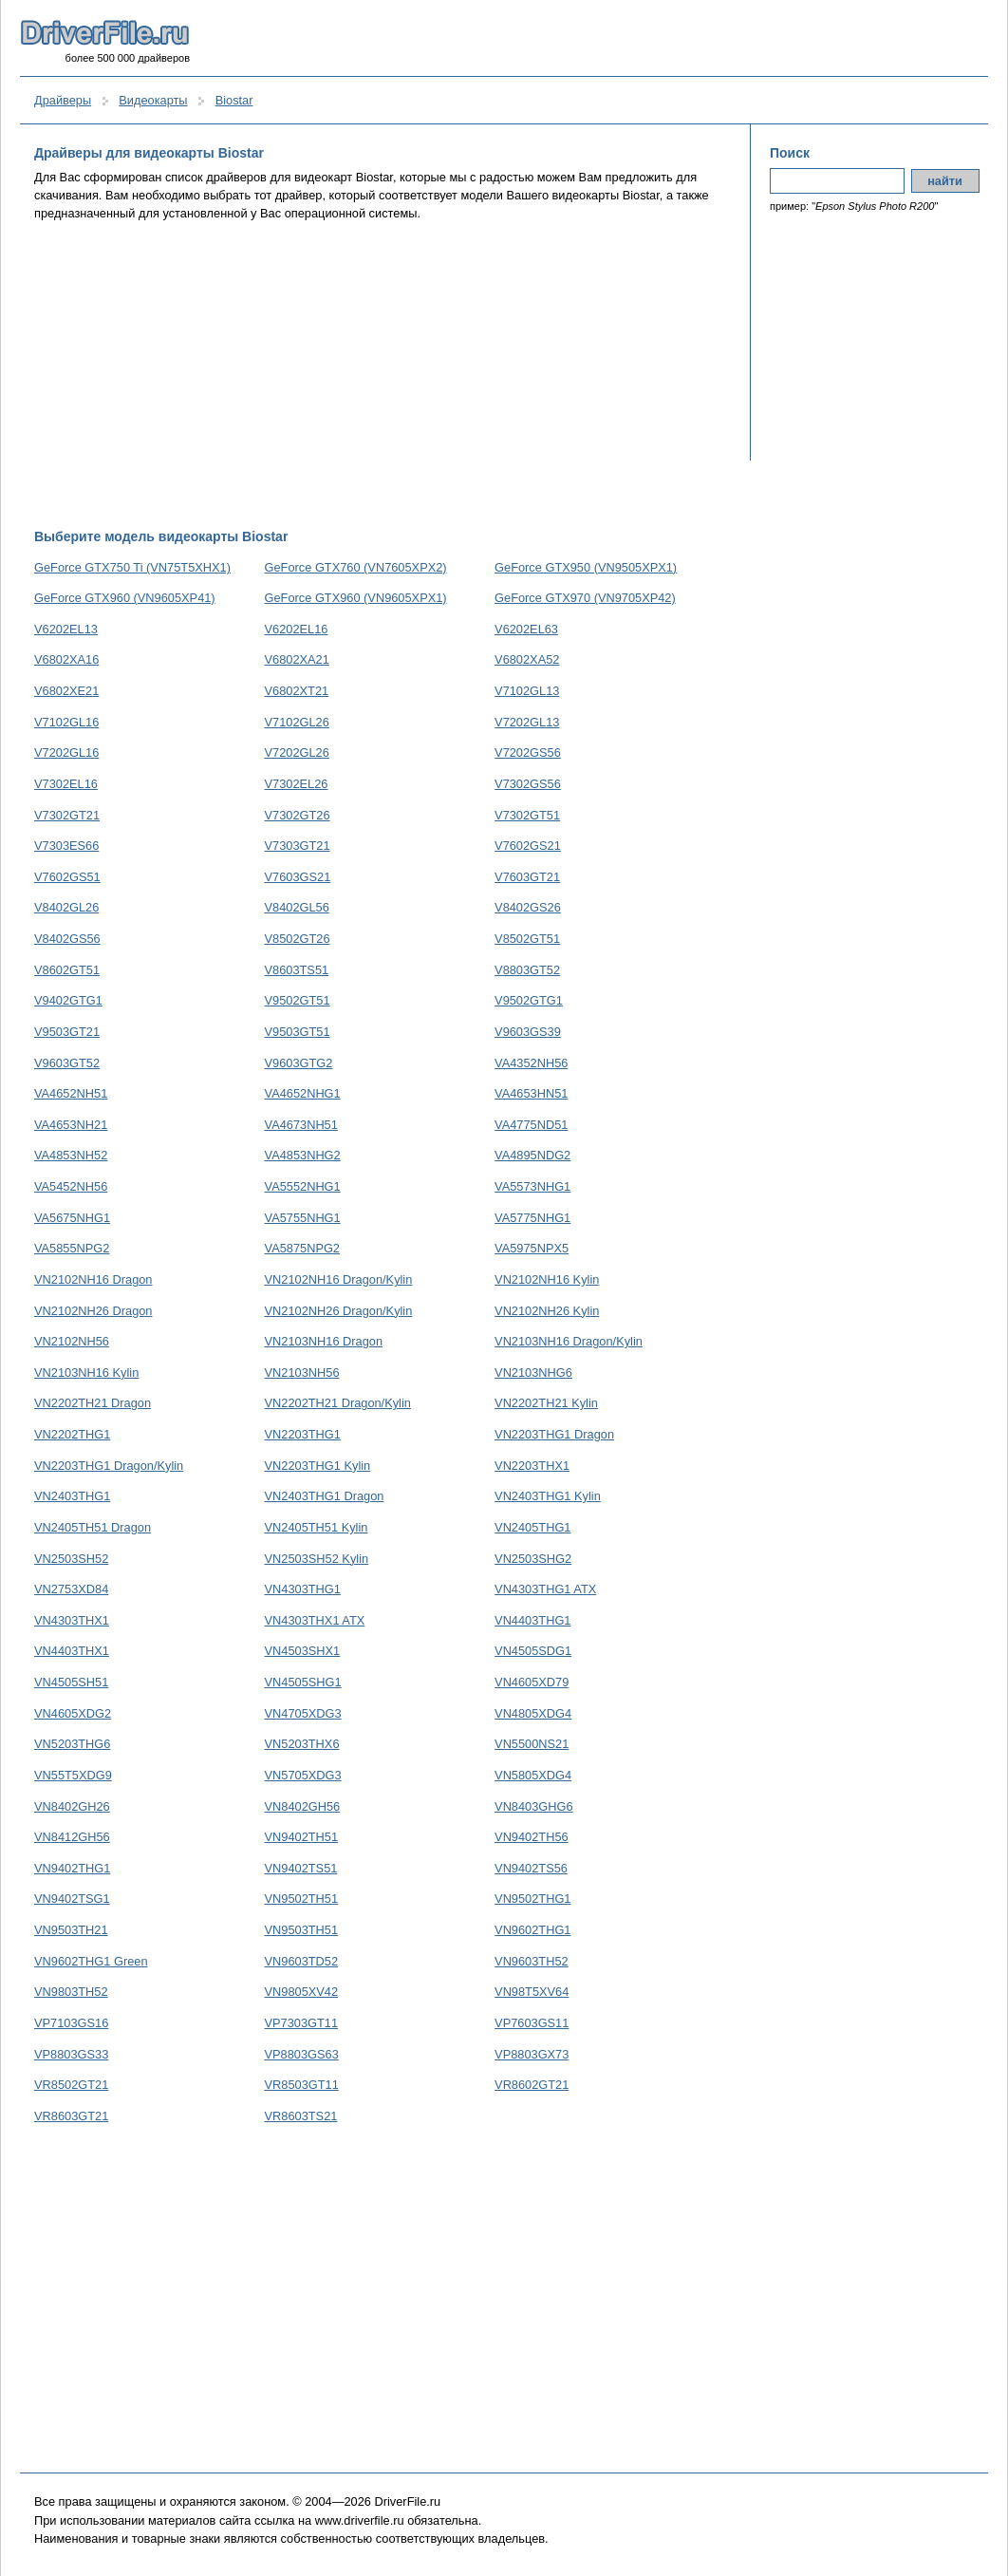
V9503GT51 (297, 1032)
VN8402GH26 (72, 1806)
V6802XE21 (66, 691)
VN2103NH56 (302, 1372)
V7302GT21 (67, 815)
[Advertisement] (383, 375)
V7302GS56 (528, 784)
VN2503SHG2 (533, 1558)
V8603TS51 (297, 970)
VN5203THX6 (302, 1744)
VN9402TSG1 (72, 1898)
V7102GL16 (66, 722)
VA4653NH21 (70, 1125)
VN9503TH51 (302, 1930)
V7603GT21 (527, 877)
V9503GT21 (67, 1032)
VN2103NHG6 (533, 1372)
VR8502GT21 (71, 2085)
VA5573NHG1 (532, 1186)
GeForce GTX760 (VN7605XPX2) (356, 567)
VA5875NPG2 (302, 1248)
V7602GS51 (67, 877)
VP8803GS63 (302, 2054)
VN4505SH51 (71, 1682)
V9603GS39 (528, 1032)
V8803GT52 (527, 970)
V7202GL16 (66, 752)
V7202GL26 (297, 752)
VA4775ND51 (531, 1125)
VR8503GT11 (302, 2085)
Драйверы (62, 100)
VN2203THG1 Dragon (554, 1434)
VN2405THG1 (532, 1527)
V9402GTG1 (68, 1000)
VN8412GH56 (72, 1837)
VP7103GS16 (71, 2023)
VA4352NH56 (531, 1063)
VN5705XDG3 (303, 1775)
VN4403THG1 (532, 1620)
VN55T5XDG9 (73, 1775)
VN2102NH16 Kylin (547, 1279)
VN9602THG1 (532, 1930)
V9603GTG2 (299, 1063)
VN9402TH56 (532, 1837)
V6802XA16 (66, 659)
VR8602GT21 (532, 2085)
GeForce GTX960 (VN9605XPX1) (356, 598)
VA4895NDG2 (532, 1155)
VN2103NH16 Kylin (86, 1372)
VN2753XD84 (71, 1589)
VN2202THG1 (72, 1434)
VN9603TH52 (532, 1961)
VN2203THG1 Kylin (318, 1465)
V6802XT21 (297, 691)
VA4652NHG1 (303, 1093)
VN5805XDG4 (533, 1775)
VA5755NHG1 (303, 1218)
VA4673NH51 (301, 1125)
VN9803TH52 (71, 1991)
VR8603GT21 (71, 2116)
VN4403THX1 (71, 1651)
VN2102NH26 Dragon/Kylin (339, 1311)
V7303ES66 (66, 845)
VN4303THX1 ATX (315, 1620)
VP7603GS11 (532, 2023)
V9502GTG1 (529, 1000)
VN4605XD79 (532, 1682)
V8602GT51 (67, 970)
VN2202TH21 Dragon (92, 1403)
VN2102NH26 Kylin (547, 1311)
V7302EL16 (66, 784)
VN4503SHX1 (303, 1651)
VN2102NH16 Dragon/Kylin (339, 1279)
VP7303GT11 (302, 2023)
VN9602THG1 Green (91, 1961)
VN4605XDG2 (72, 1713)
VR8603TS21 (301, 2116)
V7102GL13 (527, 691)
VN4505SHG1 (303, 1682)
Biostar (234, 100)
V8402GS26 (528, 907)
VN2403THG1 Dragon (324, 1496)
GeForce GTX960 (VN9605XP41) (124, 598)
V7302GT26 (297, 815)
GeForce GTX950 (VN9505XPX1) (586, 567)
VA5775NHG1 (532, 1218)
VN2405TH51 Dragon (92, 1527)
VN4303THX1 (71, 1620)
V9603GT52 (67, 1063)
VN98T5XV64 (532, 1991)
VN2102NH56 (71, 1341)
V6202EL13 (66, 629)
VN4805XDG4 (533, 1713)
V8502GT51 (527, 938)
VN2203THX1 (532, 1465)
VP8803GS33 (71, 2054)
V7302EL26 (296, 784)
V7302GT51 (527, 815)
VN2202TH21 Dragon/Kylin (338, 1403)
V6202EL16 (296, 629)
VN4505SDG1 (533, 1651)
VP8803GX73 (532, 2054)
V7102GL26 (297, 722)
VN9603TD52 (302, 1961)
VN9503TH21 (71, 1930)
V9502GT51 (297, 1000)
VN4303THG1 (303, 1589)
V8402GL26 (66, 907)
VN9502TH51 (302, 1898)
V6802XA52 (527, 659)
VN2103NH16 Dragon (324, 1341)
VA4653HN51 (531, 1093)
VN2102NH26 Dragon (93, 1311)
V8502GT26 (297, 938)
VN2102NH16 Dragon (93, 1279)
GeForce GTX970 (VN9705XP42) (585, 598)
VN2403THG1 (72, 1496)
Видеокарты (153, 100)
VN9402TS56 (531, 1868)
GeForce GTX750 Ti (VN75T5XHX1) (132, 567)
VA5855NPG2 (71, 1248)
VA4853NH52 (70, 1155)
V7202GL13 (527, 722)
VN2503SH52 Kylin (317, 1558)
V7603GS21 (298, 877)
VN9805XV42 (302, 1991)
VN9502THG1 (532, 1898)
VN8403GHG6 (534, 1806)
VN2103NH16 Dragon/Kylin (569, 1341)
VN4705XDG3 (303, 1713)
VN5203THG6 (72, 1744)
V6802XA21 (297, 659)
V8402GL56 (297, 907)
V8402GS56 (67, 938)
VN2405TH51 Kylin (316, 1527)
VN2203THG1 (303, 1434)
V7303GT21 (297, 845)
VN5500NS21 (532, 1744)
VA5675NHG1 (72, 1218)
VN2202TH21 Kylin (546, 1403)
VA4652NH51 (70, 1093)
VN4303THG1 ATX (545, 1589)
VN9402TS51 (301, 1868)
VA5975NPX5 (532, 1248)
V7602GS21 (528, 845)
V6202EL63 (526, 629)
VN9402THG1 (72, 1868)
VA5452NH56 (70, 1186)
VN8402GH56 (303, 1806)
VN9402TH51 (302, 1837)
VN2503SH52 (71, 1558)
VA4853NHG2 (303, 1155)
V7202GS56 (528, 752)
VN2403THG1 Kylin (548, 1496)
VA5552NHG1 (303, 1186)
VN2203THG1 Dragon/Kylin (108, 1465)
